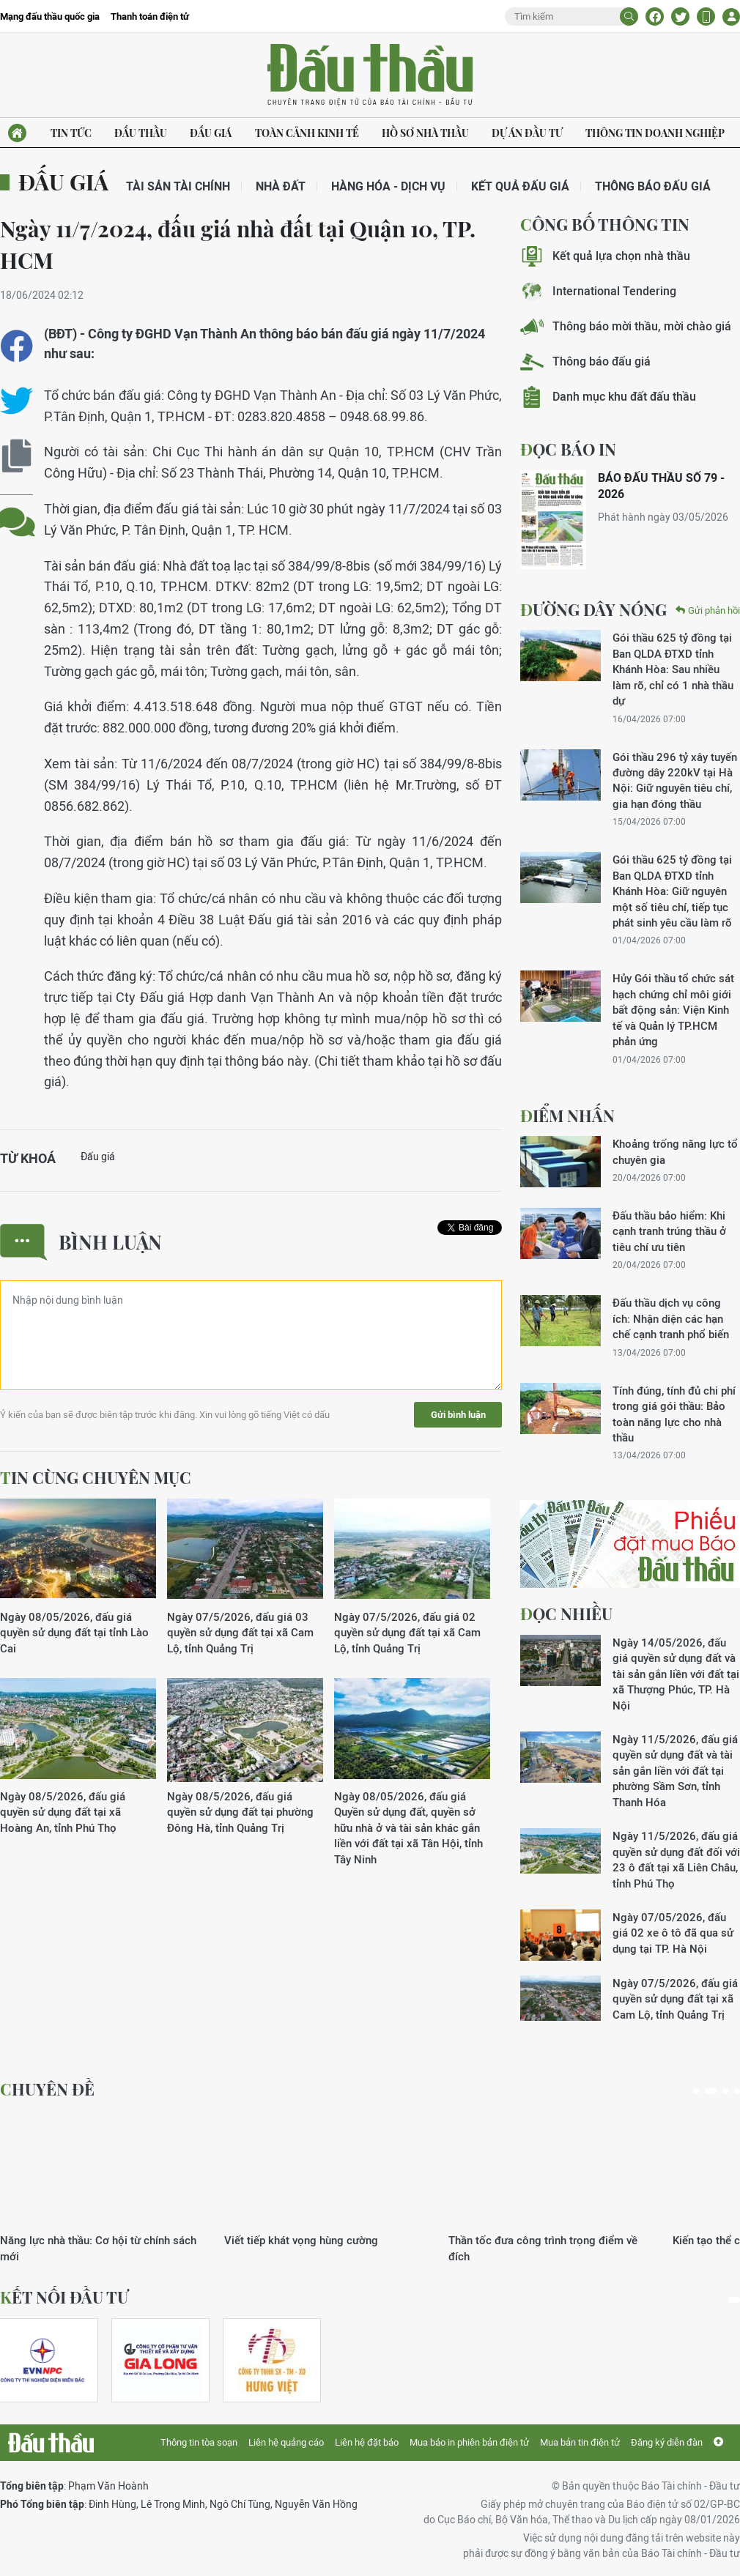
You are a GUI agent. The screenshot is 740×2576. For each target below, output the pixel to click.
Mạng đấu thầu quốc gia (50, 16)
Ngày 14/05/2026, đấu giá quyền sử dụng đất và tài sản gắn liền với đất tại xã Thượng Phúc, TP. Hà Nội (676, 1674)
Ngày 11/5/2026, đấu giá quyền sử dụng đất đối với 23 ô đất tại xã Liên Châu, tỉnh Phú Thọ (676, 1859)
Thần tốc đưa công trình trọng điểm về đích (542, 2248)
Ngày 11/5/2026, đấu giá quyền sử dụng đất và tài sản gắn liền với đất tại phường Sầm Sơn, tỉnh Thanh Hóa (675, 1770)
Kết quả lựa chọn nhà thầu (605, 256)
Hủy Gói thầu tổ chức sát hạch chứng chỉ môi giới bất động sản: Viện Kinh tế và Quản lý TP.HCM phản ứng (673, 1009)
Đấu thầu (140, 133)
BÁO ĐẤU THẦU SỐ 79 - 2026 (661, 486)
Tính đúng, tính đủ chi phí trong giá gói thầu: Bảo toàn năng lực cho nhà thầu (674, 1414)
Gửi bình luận (458, 1414)
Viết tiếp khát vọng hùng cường (301, 2240)
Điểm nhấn (567, 1115)
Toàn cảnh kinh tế (307, 133)
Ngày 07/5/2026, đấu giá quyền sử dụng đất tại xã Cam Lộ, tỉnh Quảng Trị (675, 1999)
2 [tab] (711, 2091)
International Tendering (598, 291)
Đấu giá (211, 133)
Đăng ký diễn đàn (667, 2442)
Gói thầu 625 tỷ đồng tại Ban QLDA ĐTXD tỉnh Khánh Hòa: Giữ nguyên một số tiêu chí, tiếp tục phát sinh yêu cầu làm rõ (672, 891)
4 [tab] (737, 2091)
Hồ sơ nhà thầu (425, 133)
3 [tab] (725, 2091)
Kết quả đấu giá (520, 186)
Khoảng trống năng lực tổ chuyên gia (675, 1151)
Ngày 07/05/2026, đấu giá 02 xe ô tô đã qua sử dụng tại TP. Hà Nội (673, 1933)
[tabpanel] (102, 2186)
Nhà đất (281, 186)
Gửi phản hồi (708, 610)
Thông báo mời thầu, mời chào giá (625, 326)
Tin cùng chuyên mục (95, 1477)
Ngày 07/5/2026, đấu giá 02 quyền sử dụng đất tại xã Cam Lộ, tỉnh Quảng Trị (407, 1633)
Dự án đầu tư (527, 133)
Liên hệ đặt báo (367, 2442)
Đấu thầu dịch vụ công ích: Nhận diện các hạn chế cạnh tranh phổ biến (671, 1318)
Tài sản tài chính (178, 186)
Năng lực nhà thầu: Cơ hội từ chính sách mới (98, 2248)
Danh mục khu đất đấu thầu (608, 397)
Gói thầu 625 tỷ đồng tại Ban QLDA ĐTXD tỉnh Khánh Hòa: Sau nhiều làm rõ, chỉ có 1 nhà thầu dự (673, 669)
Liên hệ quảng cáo (286, 2442)
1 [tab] (696, 2091)
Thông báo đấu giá (653, 186)
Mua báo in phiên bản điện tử (469, 2442)
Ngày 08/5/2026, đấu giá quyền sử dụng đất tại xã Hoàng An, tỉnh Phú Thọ (62, 1812)
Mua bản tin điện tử (580, 2442)
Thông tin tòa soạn (198, 2442)
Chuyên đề (47, 2089)
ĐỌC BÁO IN (568, 449)
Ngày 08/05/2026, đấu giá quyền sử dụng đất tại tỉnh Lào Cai (74, 1633)
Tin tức (71, 133)
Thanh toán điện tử (150, 16)
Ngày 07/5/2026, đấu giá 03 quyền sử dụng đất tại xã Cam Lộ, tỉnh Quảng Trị (240, 1633)
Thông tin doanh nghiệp (655, 133)
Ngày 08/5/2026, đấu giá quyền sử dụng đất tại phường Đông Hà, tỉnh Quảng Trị (240, 1812)
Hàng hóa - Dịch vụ (388, 186)
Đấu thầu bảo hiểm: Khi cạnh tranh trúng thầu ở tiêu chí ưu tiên (669, 1231)
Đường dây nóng (593, 609)
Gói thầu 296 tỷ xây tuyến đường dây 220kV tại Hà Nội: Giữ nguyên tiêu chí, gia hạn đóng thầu (675, 780)
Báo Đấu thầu (370, 75)
